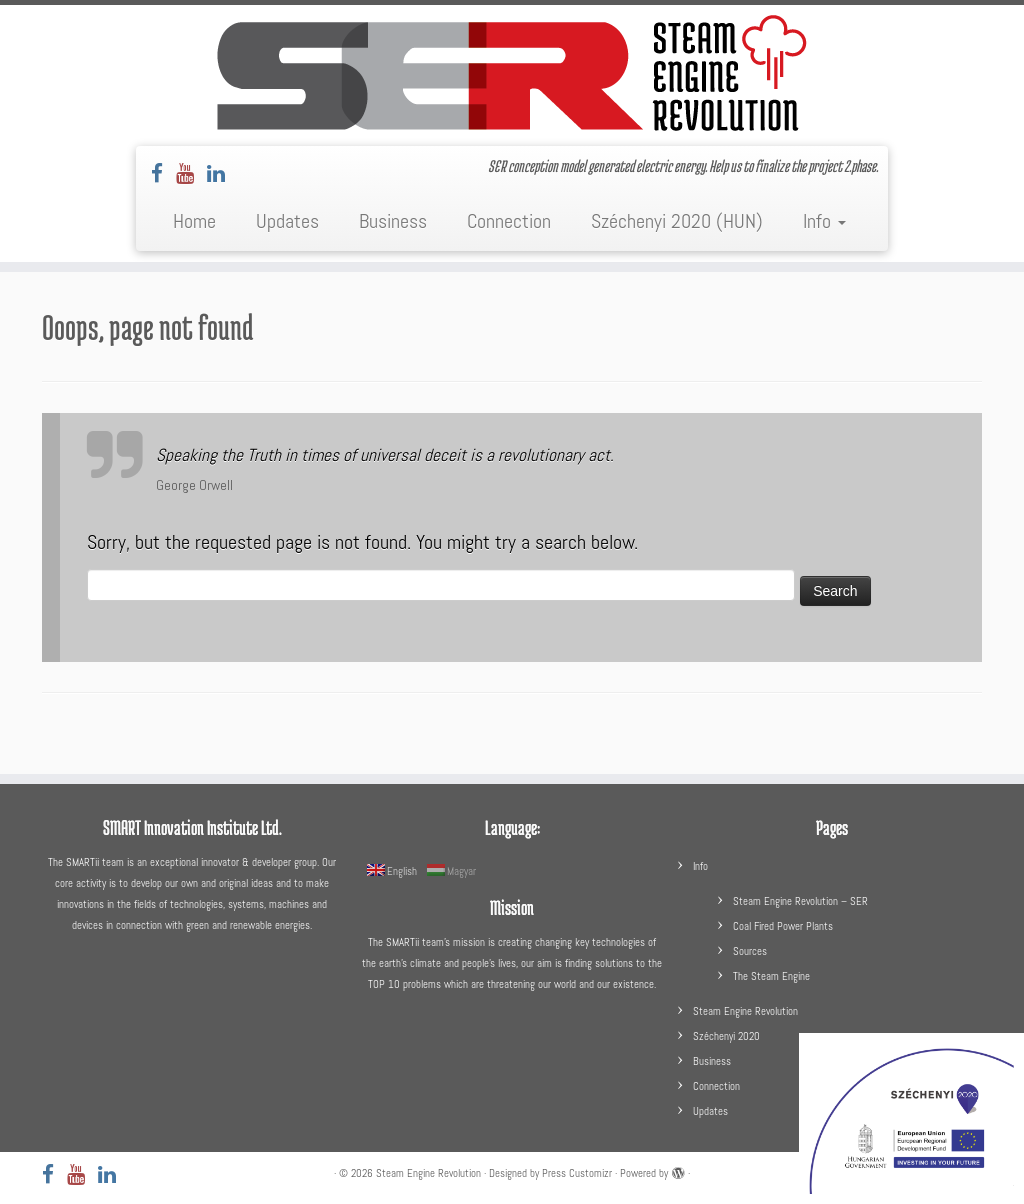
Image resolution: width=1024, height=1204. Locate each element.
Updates (287, 221)
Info (824, 221)
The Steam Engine (771, 976)
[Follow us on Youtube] (191, 173)
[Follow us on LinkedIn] (222, 173)
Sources (750, 951)
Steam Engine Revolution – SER (800, 901)
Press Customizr (577, 1173)
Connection (509, 221)
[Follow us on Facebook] (163, 173)
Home (194, 221)
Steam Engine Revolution (745, 1011)
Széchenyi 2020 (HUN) (677, 221)
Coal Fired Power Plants (783, 926)
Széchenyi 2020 (726, 1036)
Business (393, 221)
